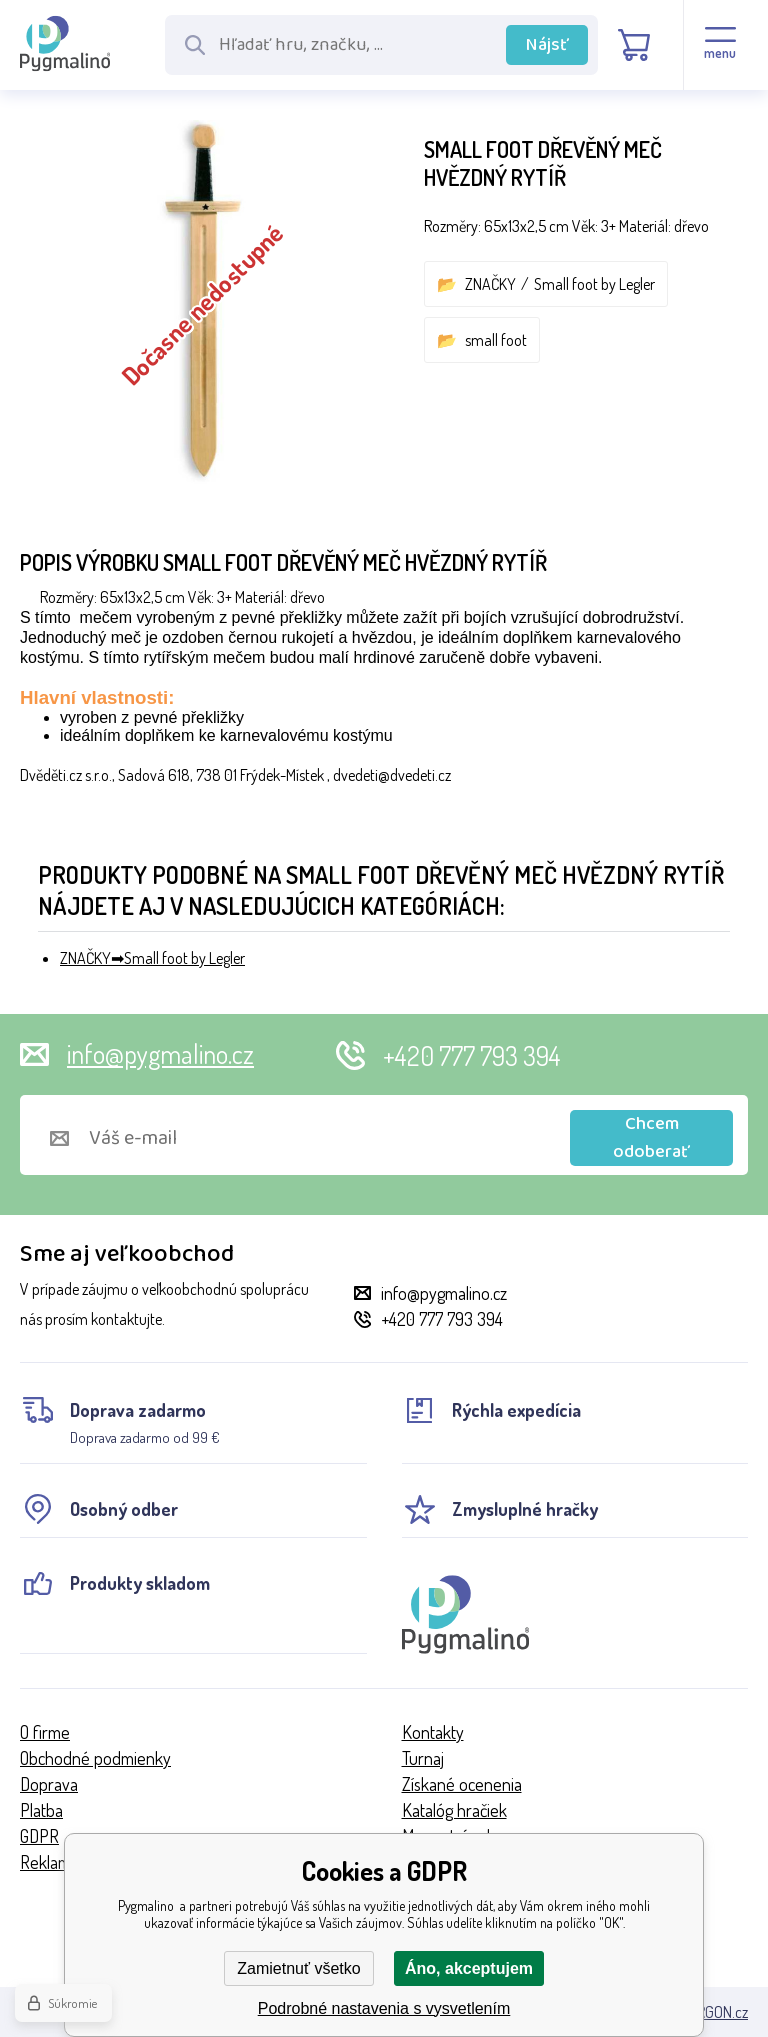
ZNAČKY (490, 284)
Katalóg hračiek (454, 1810)
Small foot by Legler (594, 284)
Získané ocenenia (462, 1784)
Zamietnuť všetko (298, 1968)
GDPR (39, 1836)
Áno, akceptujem (469, 1968)
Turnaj (423, 1758)
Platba (41, 1810)
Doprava (49, 1784)
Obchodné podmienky (95, 1758)
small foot (496, 340)
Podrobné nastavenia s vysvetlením (384, 2008)
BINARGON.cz (707, 2012)
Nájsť (547, 45)
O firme (45, 1732)
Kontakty (433, 1732)
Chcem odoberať (651, 1138)
